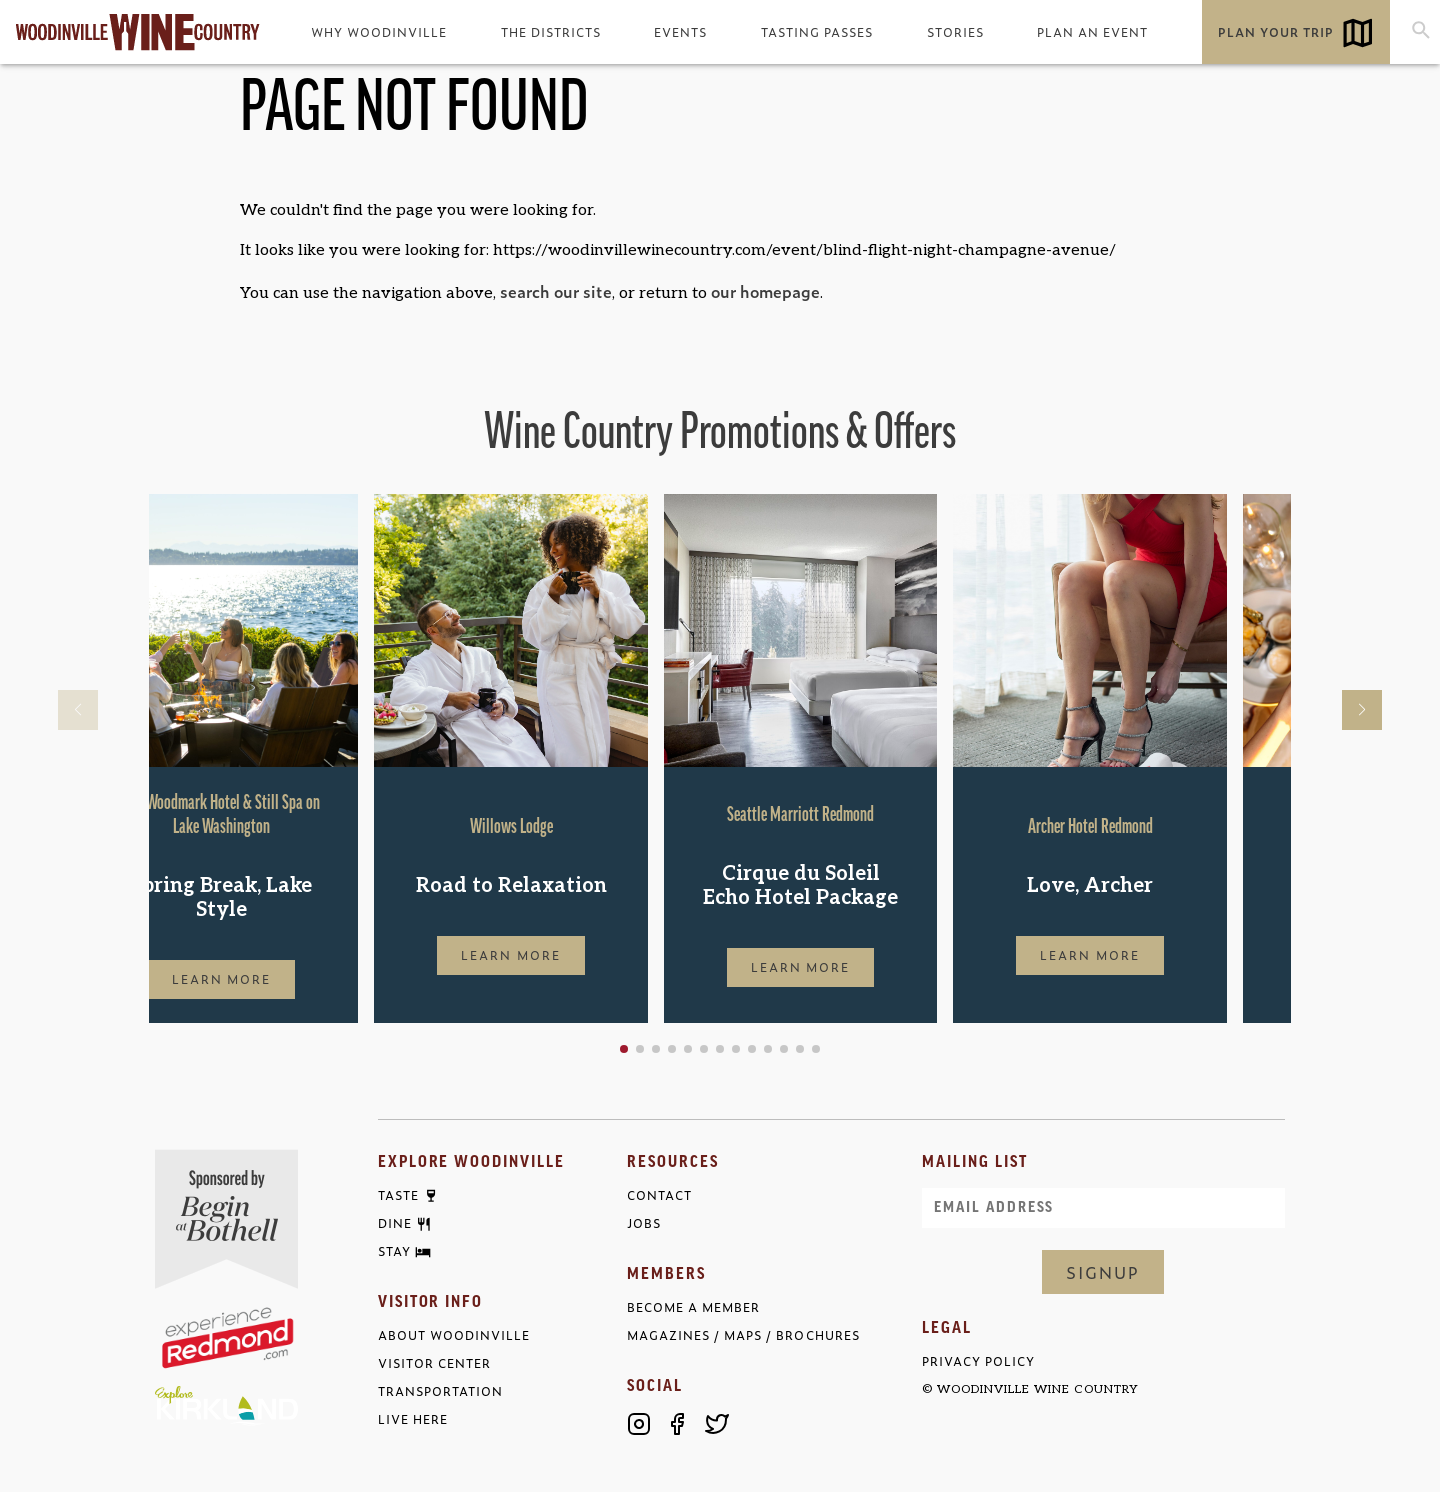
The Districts (551, 32)
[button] (688, 1049)
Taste (398, 1196)
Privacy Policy (978, 1361)
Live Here (413, 1419)
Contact (659, 1195)
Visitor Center (434, 1363)
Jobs (644, 1223)
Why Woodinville (379, 32)
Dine (395, 1224)
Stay (394, 1252)
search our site (556, 291)
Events (680, 32)
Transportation (440, 1391)
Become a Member (693, 1307)
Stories (955, 32)
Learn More (286, 979)
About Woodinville (454, 1335)
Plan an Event (1092, 32)
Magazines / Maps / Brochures (743, 1335)
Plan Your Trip (1276, 32)
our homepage (765, 291)
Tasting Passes (817, 32)
